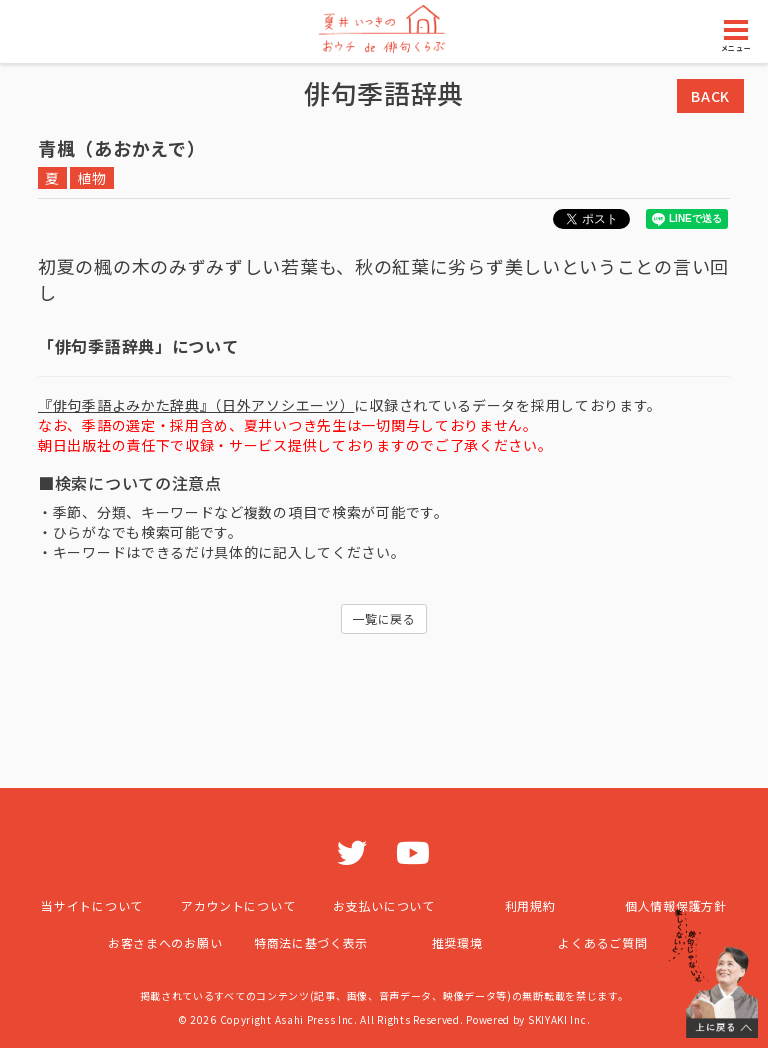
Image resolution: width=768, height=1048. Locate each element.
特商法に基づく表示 (311, 942)
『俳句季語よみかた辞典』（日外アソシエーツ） (196, 405)
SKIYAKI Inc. (559, 1019)
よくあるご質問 (602, 942)
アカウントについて (238, 905)
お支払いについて (384, 905)
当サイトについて (92, 905)
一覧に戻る (384, 618)
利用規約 (530, 905)
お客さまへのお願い (165, 942)
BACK (710, 96)
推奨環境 (457, 942)
